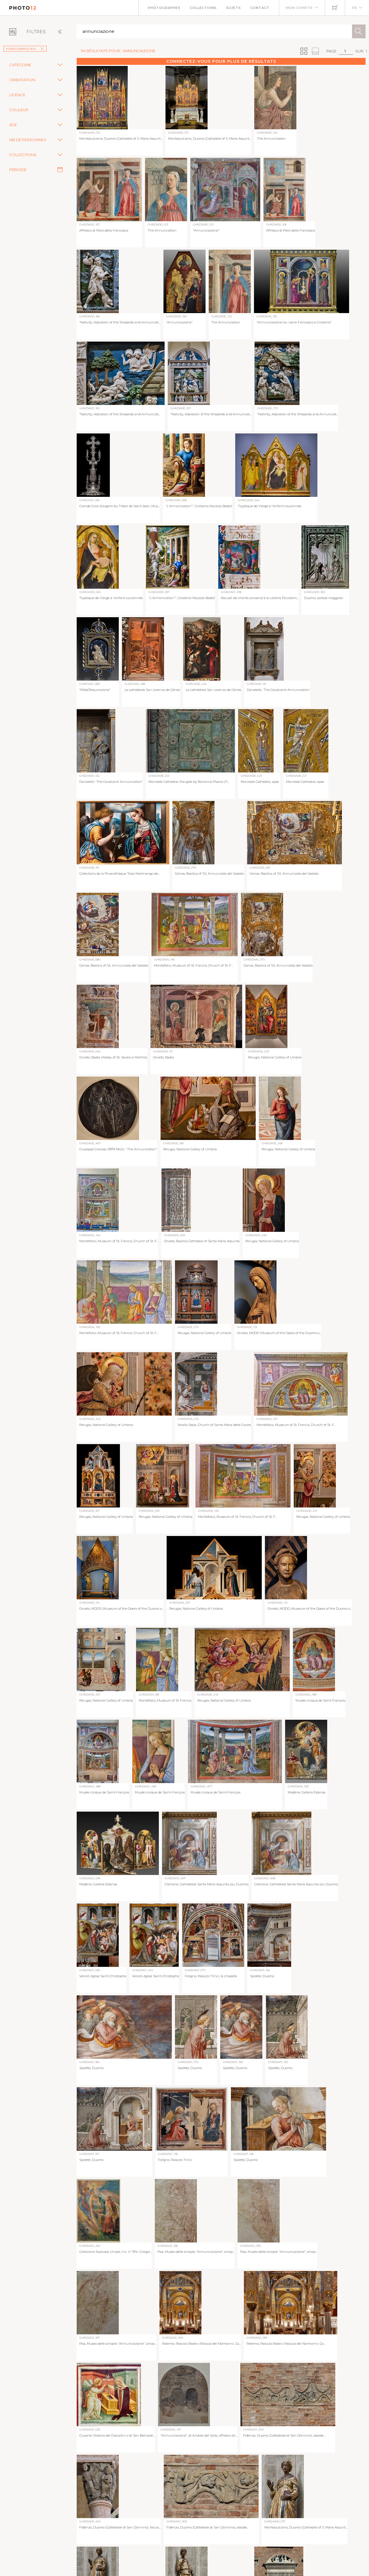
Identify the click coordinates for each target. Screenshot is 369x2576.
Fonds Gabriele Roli (25, 49)
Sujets (233, 8)
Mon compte (299, 8)
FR (354, 8)
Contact (260, 8)
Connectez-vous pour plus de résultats (221, 61)
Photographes (164, 8)
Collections (203, 8)
